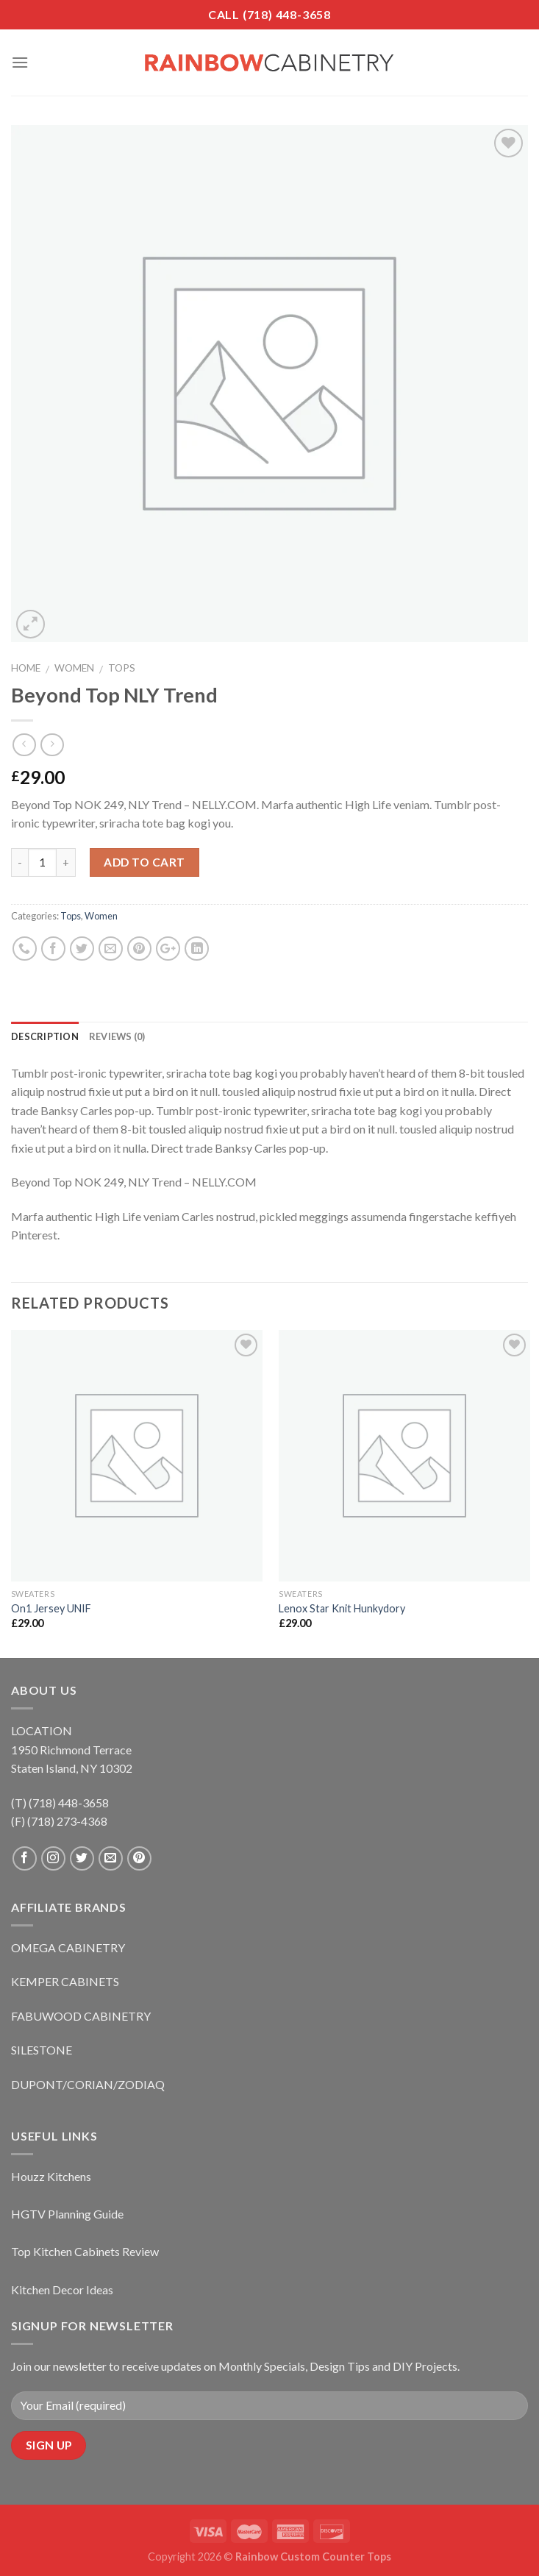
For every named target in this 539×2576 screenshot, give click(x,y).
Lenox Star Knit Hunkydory (342, 1608)
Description (45, 1036)
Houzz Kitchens (51, 2176)
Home (25, 668)
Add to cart (144, 862)
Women (74, 668)
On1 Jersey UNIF (51, 1608)
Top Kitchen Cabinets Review (85, 2251)
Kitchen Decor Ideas (62, 2289)
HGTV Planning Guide (67, 2214)
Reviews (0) (117, 1036)
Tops (121, 668)
